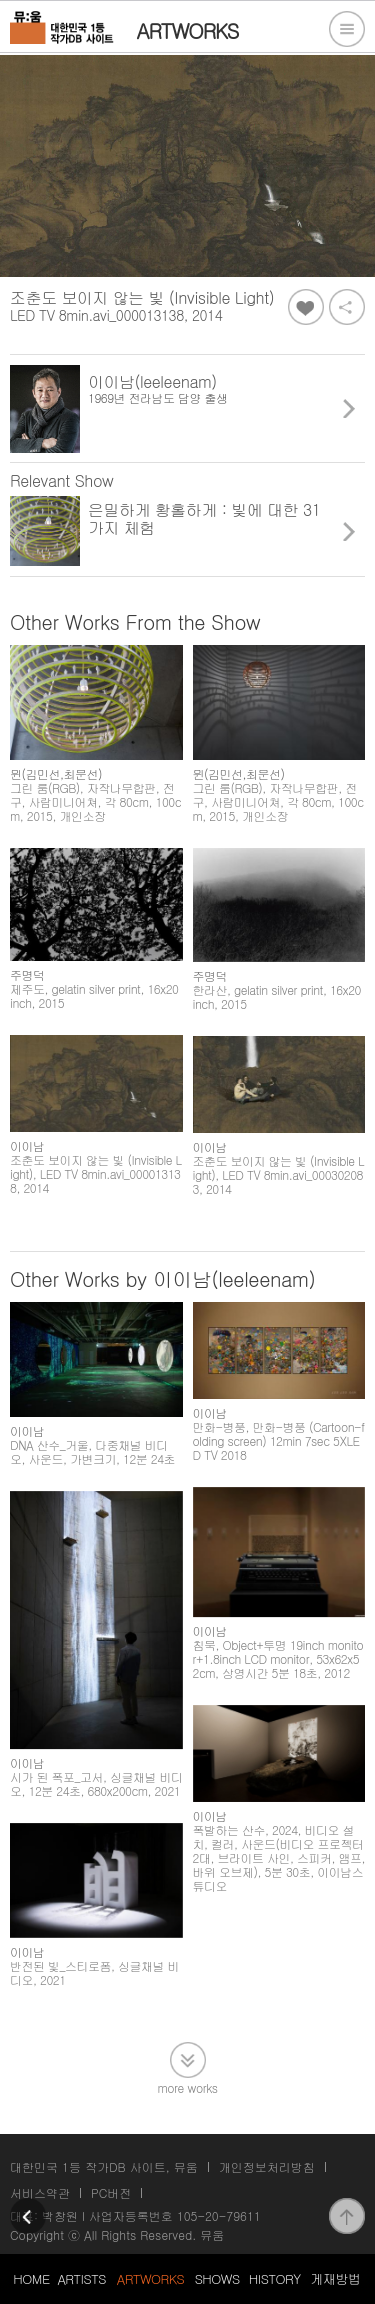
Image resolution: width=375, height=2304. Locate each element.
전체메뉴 (347, 29)
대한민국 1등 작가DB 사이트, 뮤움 (104, 2166)
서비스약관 (40, 2192)
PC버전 (111, 2192)
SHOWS (217, 2278)
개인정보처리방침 (267, 2166)
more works (188, 2086)
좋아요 (306, 307)
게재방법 (335, 2278)
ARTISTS (81, 2278)
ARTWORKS (150, 2278)
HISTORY (275, 2278)
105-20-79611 (219, 2215)
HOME (31, 2278)
